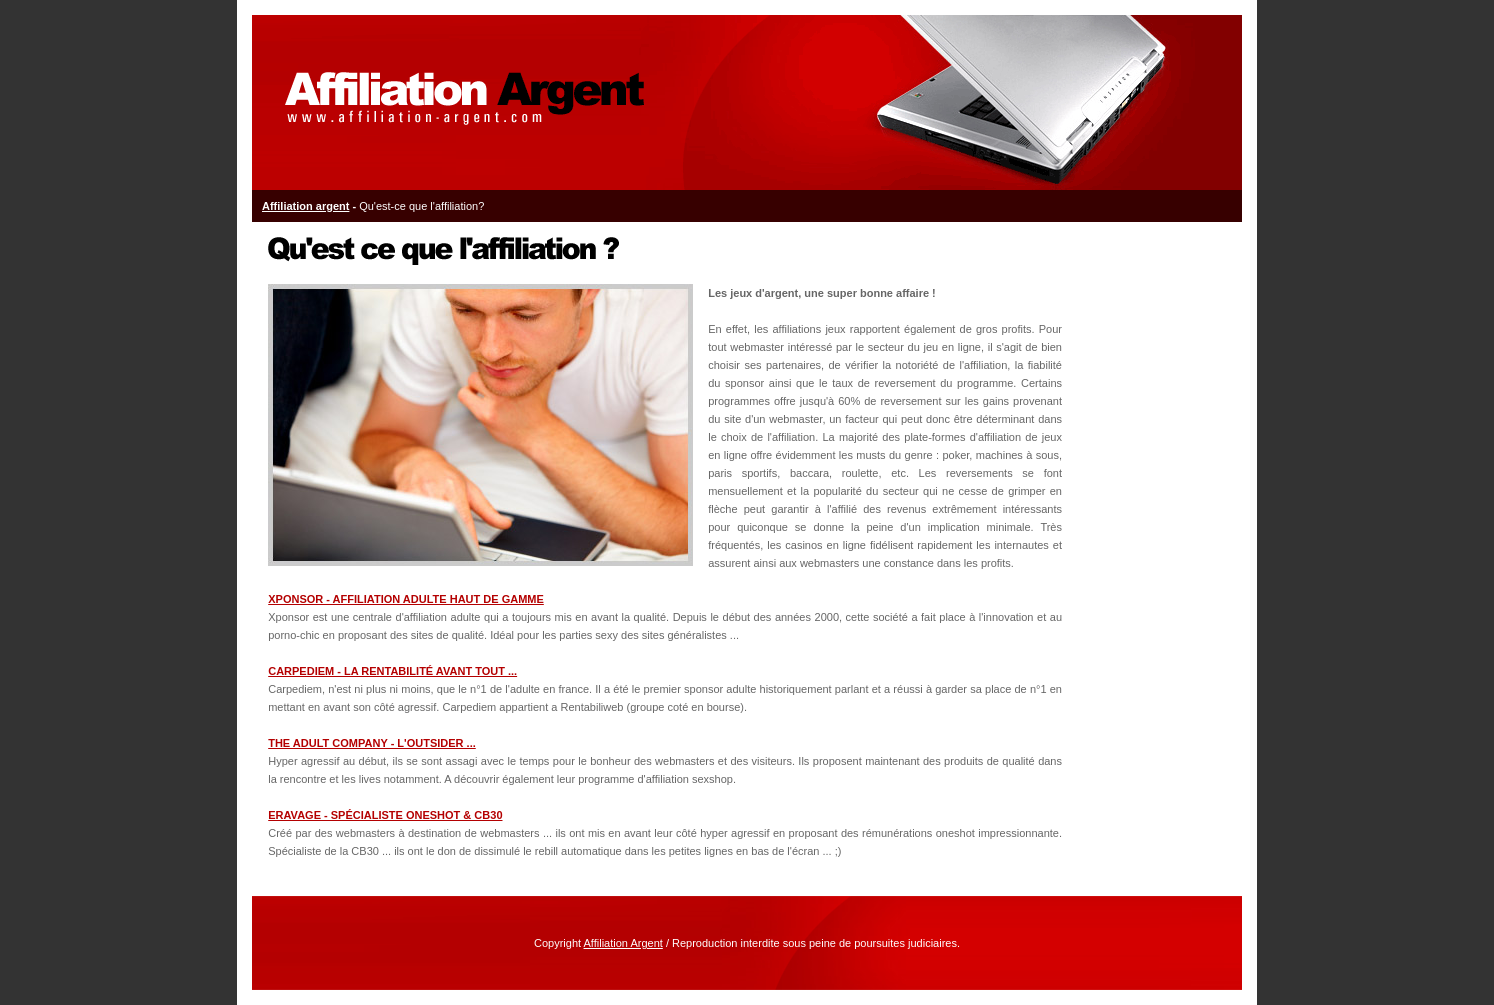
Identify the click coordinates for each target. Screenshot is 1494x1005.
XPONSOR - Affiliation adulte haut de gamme (406, 599)
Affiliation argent (305, 206)
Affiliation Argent (623, 943)
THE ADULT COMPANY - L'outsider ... (372, 743)
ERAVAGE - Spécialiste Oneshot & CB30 (385, 815)
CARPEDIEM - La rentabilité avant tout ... (392, 671)
